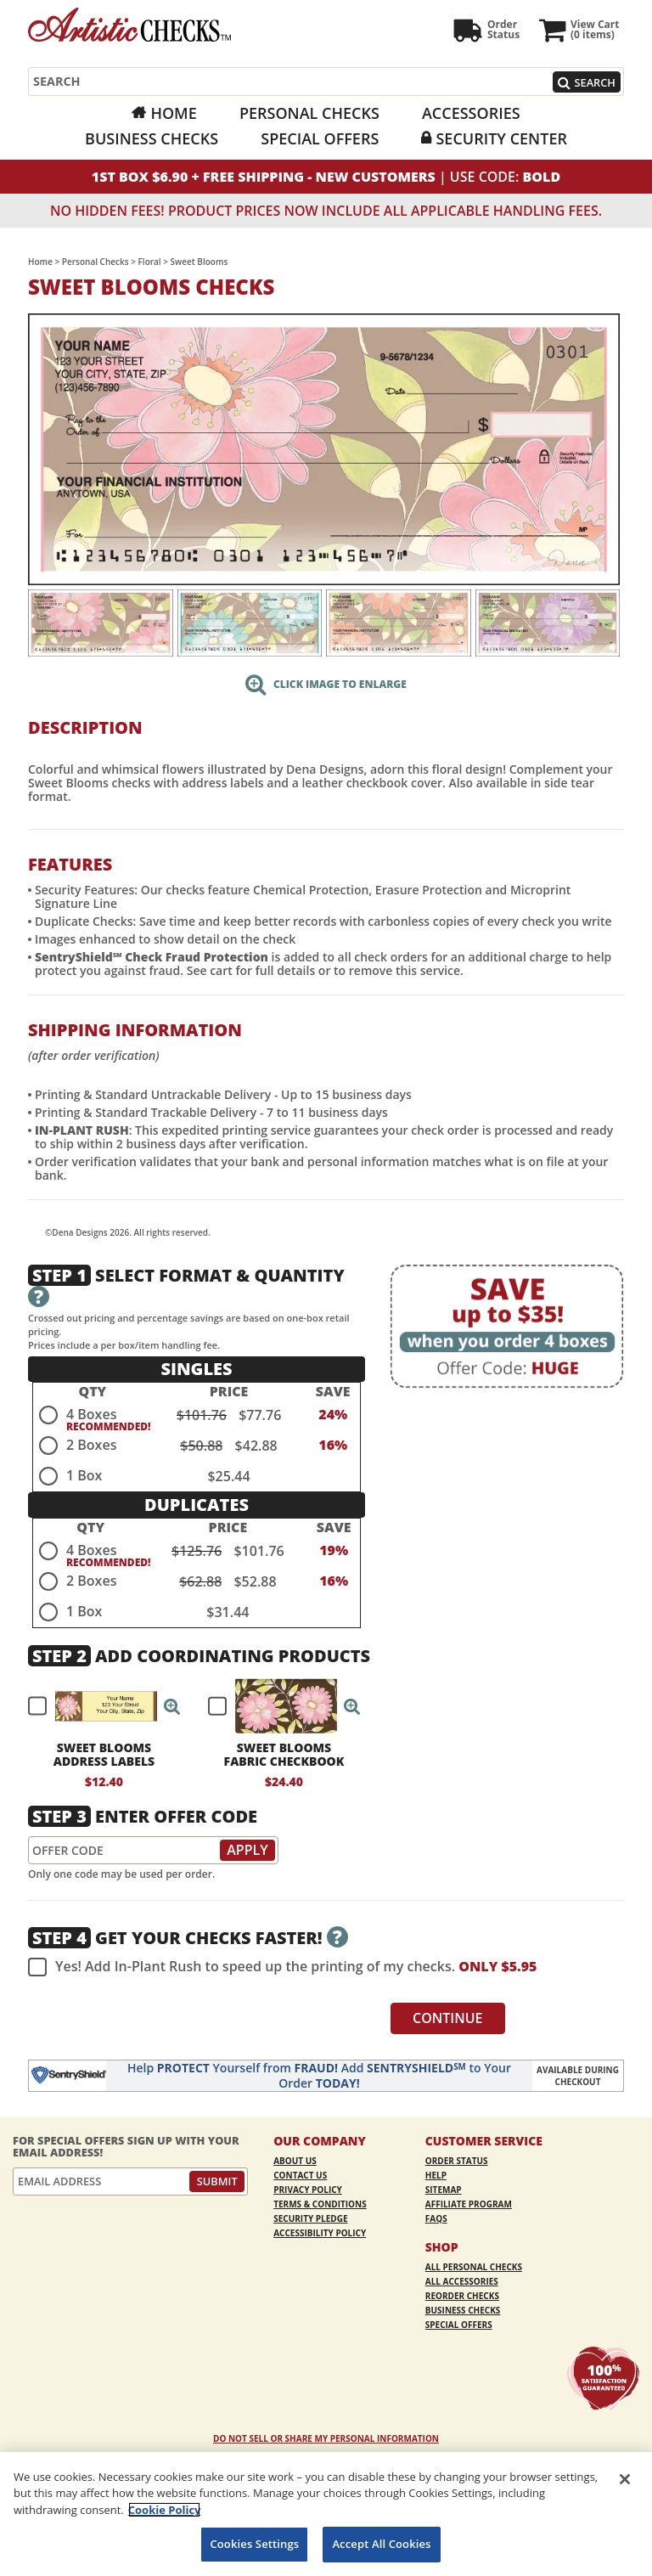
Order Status (456, 2161)
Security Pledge (310, 2218)
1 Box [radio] (84, 1475)
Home (173, 113)
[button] (172, 1706)
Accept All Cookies (381, 2543)
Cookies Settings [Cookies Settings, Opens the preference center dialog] (254, 2543)
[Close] (625, 2479)
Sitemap (443, 2189)
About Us (295, 2161)
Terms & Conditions (320, 2204)
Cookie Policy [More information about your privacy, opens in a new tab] (164, 2509)
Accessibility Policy (319, 2233)
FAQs (436, 2218)
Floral (149, 262)
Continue (448, 2018)
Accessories (471, 113)
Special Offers (320, 138)
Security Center (501, 138)
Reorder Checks (462, 2296)
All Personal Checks (473, 2267)
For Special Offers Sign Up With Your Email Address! (126, 2146)
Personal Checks (309, 113)
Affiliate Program (468, 2204)
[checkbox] (97, 1706)
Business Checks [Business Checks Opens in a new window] (151, 138)
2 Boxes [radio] (91, 1444)
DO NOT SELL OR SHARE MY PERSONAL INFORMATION (326, 2438)
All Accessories (461, 2281)
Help (436, 2175)
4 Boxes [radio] (91, 1414)
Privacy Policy (307, 2189)
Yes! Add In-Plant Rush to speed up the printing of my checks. (282, 1967)
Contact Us (300, 2175)
